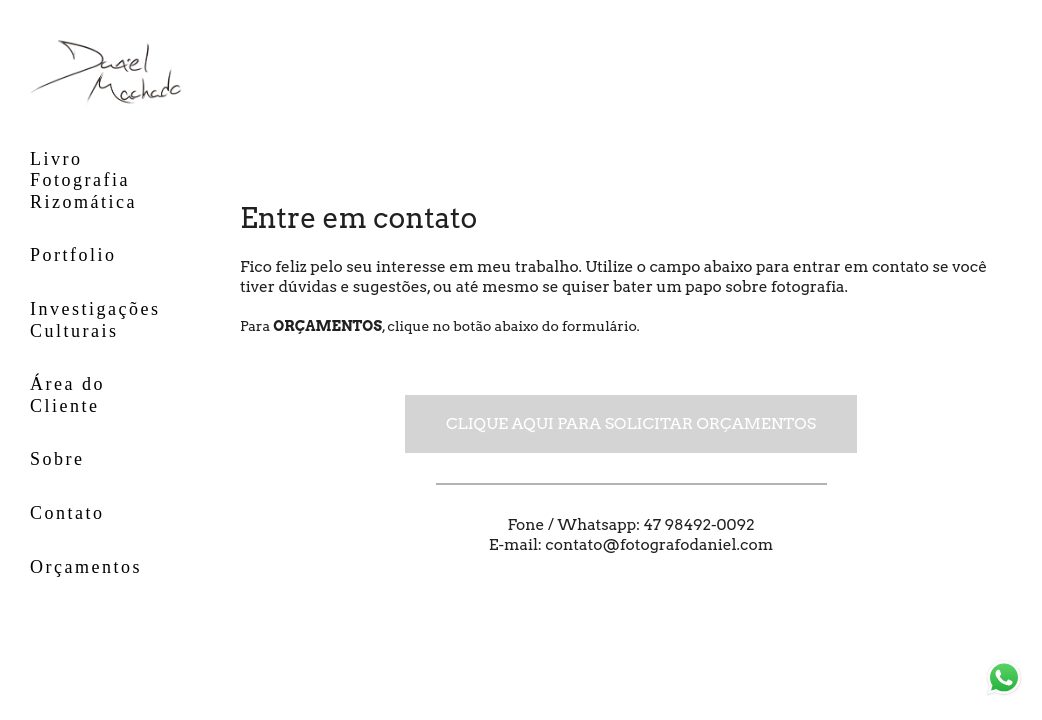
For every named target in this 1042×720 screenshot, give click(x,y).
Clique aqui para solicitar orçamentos (631, 423)
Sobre (57, 459)
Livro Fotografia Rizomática (83, 180)
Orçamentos (86, 567)
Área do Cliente (67, 395)
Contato (67, 513)
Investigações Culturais (95, 320)
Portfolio (73, 255)
